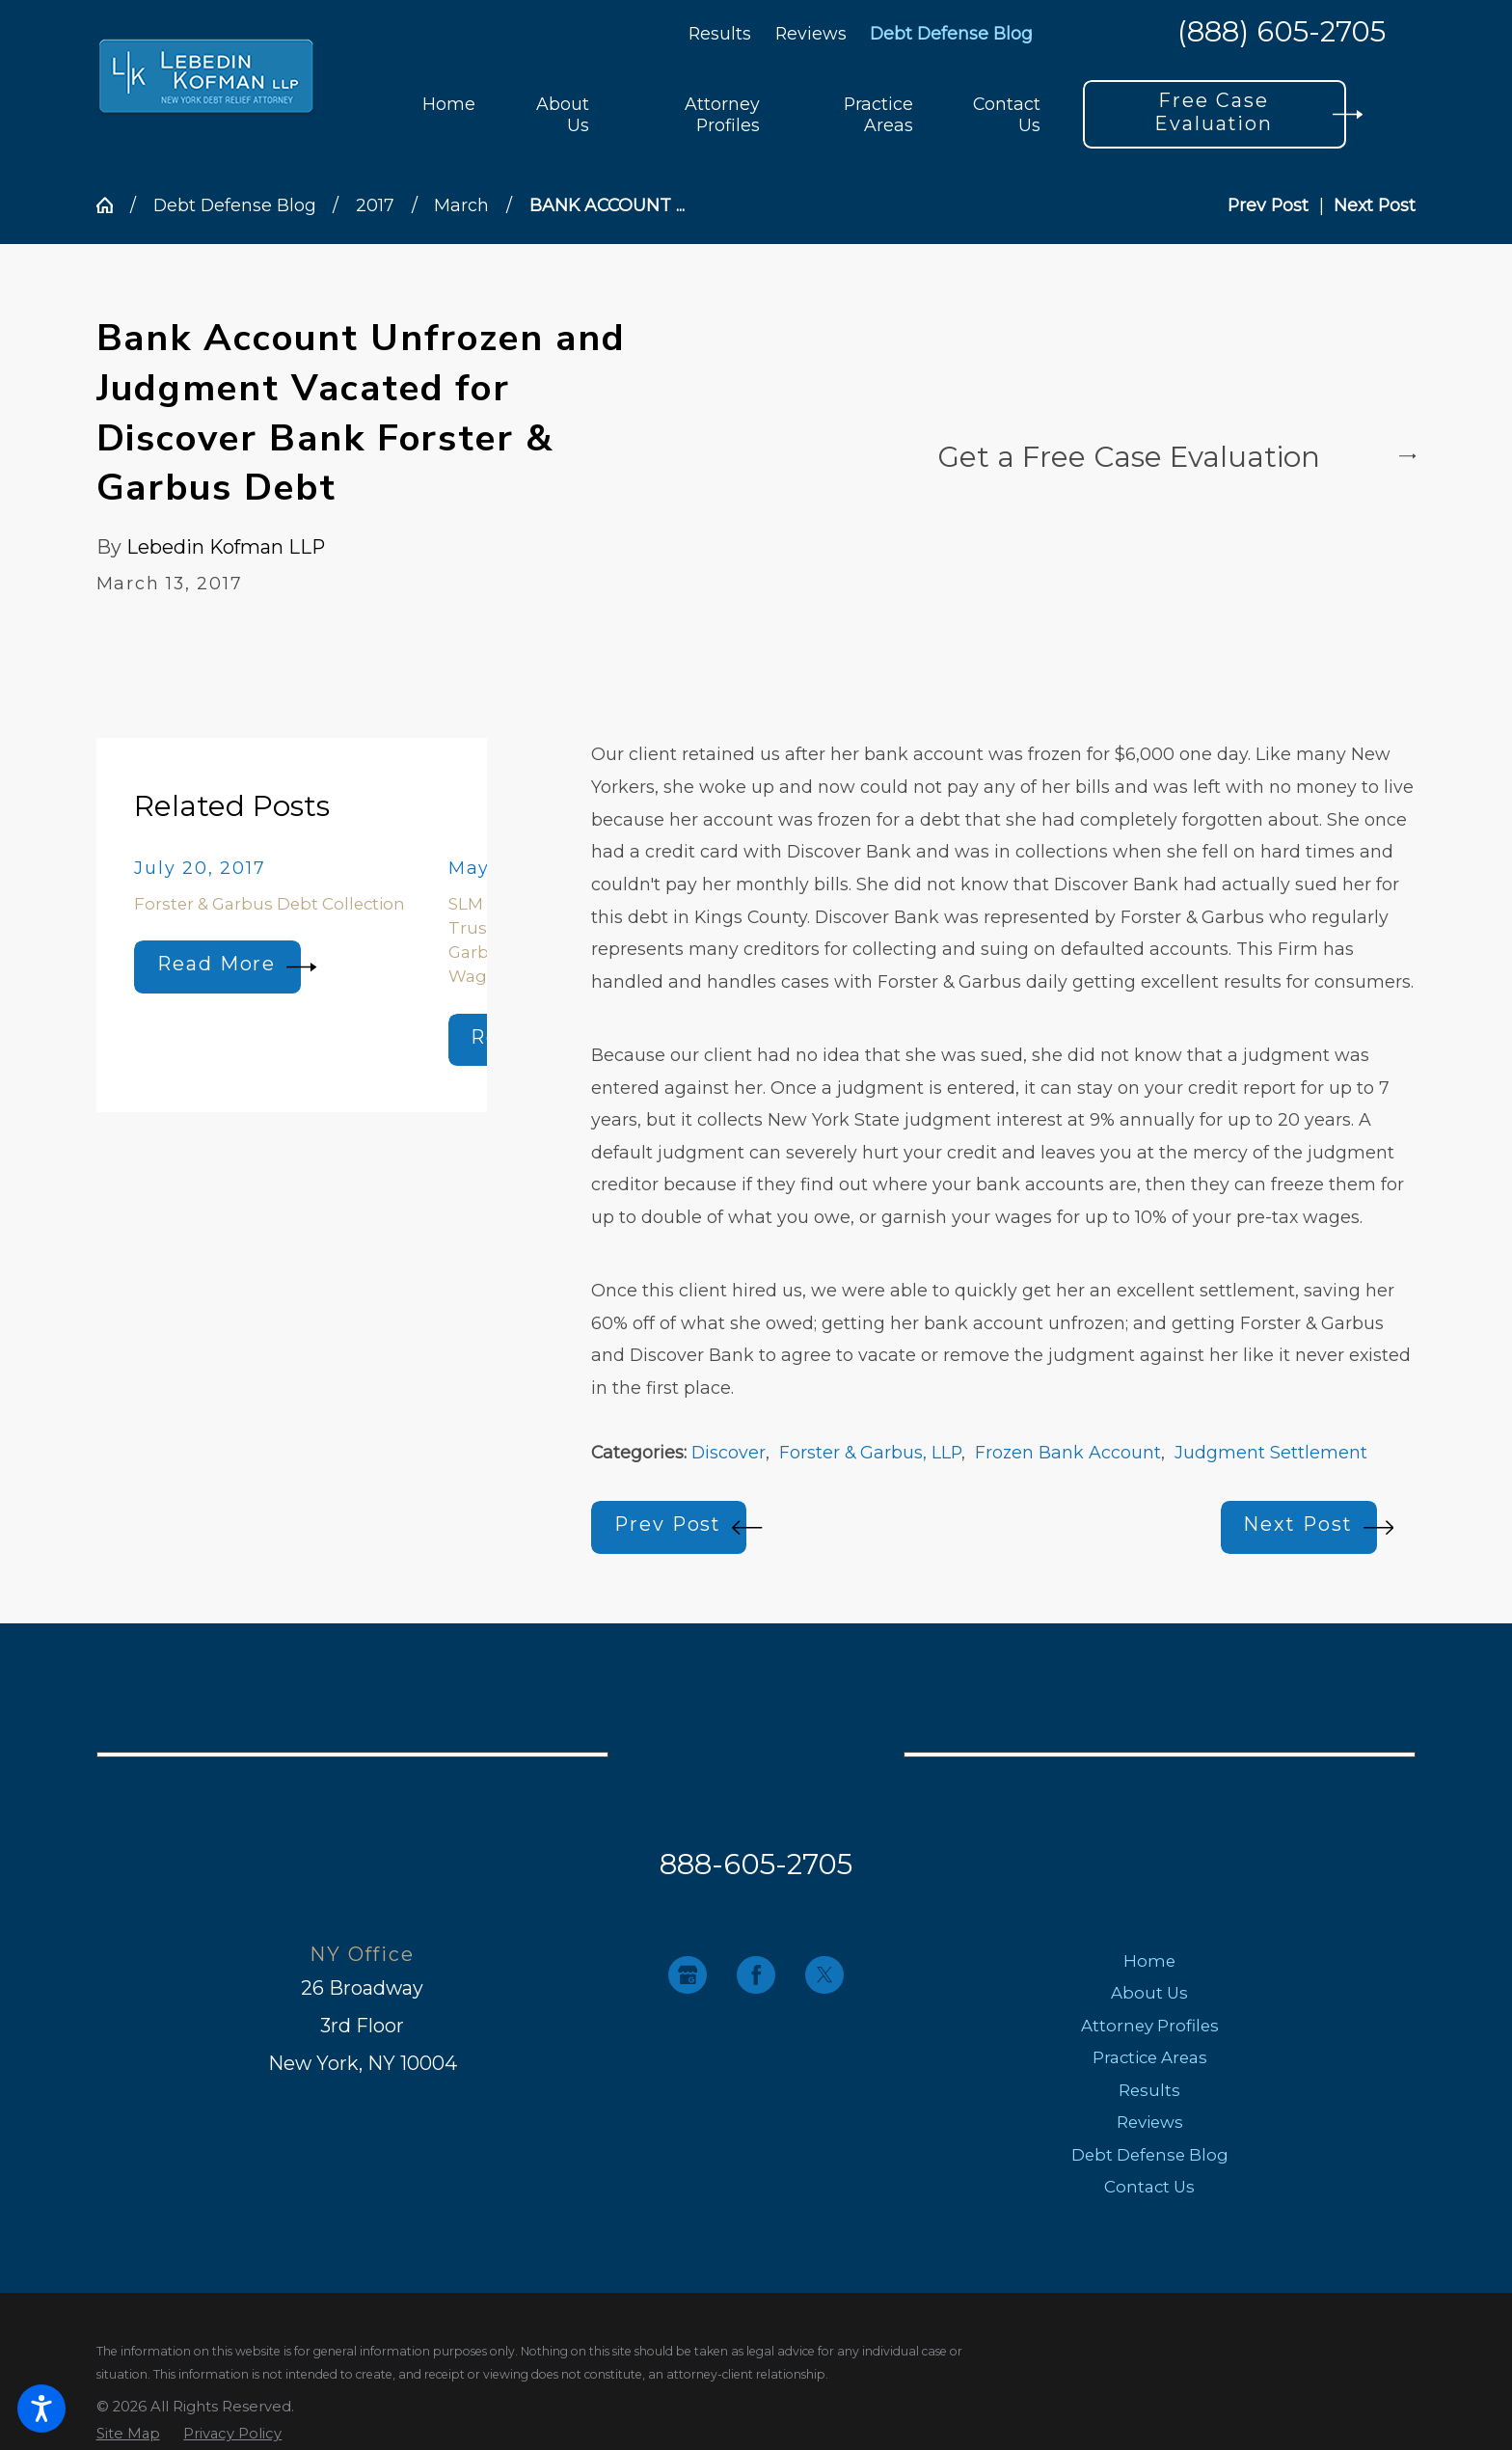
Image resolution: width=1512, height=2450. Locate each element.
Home (1149, 1961)
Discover (728, 1452)
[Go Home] (113, 205)
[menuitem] (448, 114)
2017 (375, 205)
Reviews (811, 33)
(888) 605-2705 (1281, 32)
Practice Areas (1150, 2057)
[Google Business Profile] (687, 1975)
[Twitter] (824, 1975)
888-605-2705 (756, 1863)
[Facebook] (755, 1975)
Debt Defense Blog (951, 33)
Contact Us (1149, 2186)
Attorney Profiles (1150, 2025)
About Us (1149, 1992)
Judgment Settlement (1270, 1452)
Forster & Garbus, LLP (870, 1452)
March (461, 205)
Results (719, 33)
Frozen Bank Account (1068, 1452)
